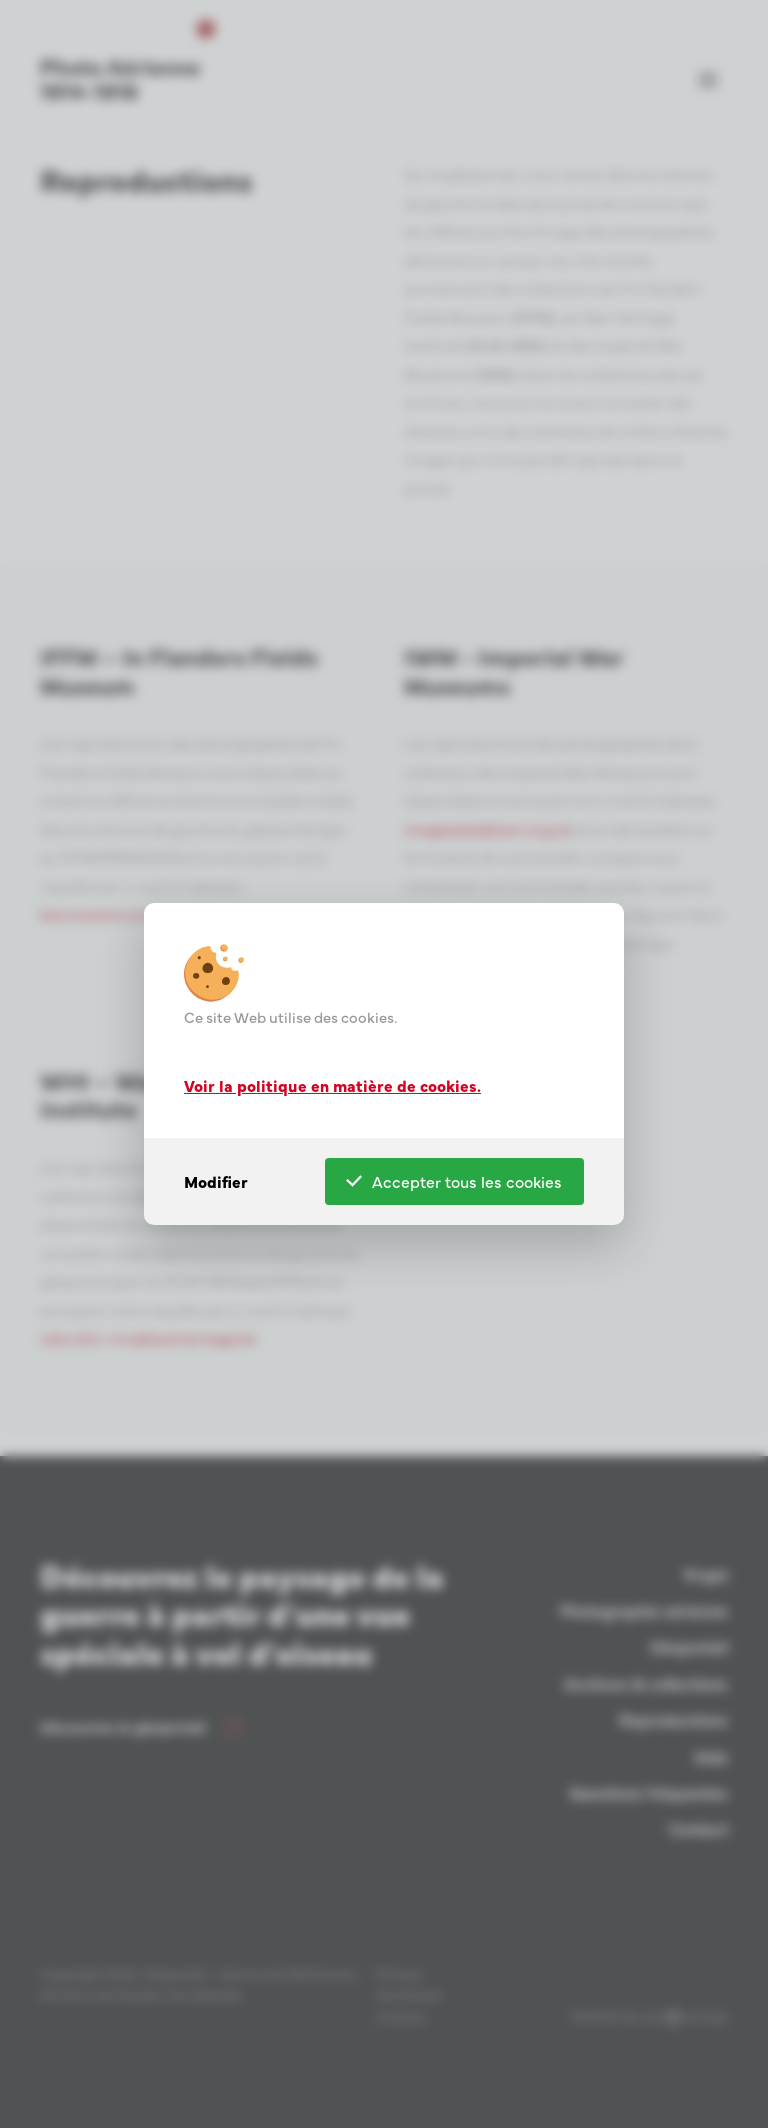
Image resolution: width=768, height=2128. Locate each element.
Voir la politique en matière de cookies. (332, 1084)
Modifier (216, 1181)
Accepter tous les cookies (454, 1181)
